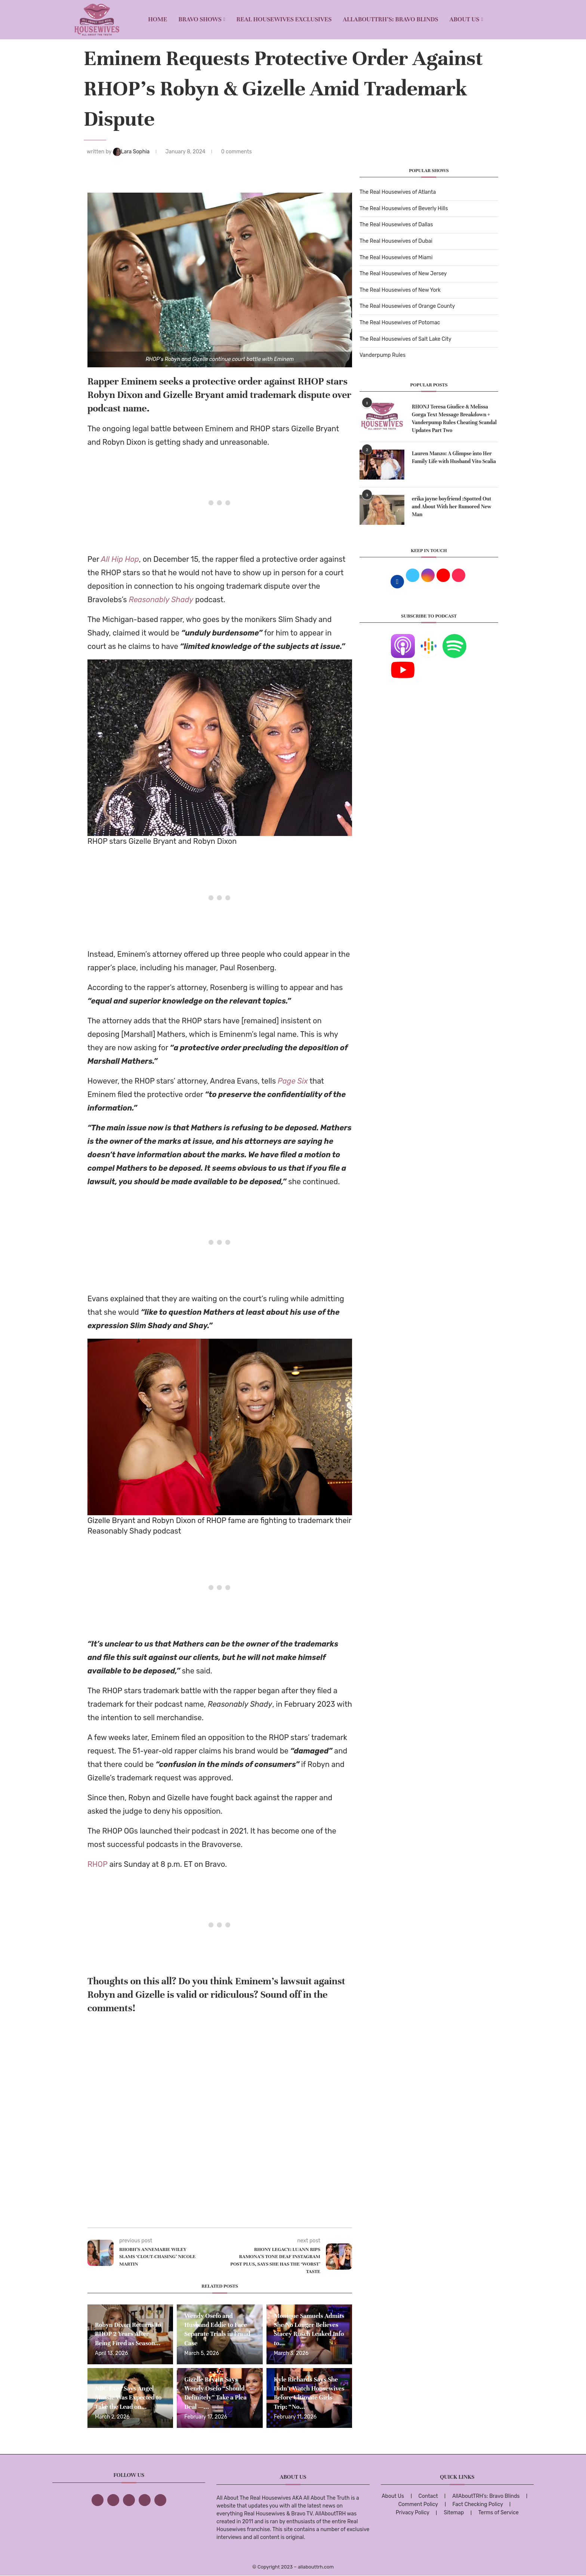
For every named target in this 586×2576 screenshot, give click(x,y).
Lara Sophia (132, 151)
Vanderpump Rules (382, 355)
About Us (464, 19)
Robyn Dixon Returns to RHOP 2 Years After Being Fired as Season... (128, 2334)
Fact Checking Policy (478, 2504)
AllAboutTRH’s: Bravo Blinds (390, 19)
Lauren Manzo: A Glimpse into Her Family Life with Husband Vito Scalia (454, 457)
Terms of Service (498, 2512)
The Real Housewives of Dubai (396, 241)
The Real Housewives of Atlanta (398, 192)
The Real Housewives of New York (400, 290)
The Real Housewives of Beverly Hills (404, 208)
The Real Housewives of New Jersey (403, 273)
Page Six (293, 1080)
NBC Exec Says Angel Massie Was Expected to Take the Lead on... (128, 2397)
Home (157, 19)
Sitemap (454, 2512)
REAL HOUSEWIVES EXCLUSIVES (284, 19)
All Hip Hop (120, 559)
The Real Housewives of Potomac (400, 322)
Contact (428, 2496)
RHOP (97, 1864)
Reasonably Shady (161, 599)
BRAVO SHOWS (200, 19)
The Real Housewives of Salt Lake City (405, 339)
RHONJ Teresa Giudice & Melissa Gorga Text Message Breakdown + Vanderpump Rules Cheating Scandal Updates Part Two (454, 419)
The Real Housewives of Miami (396, 257)
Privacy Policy (412, 2512)
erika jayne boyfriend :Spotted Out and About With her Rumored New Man (451, 507)
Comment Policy (418, 2504)
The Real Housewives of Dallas (396, 224)
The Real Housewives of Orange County (407, 306)
